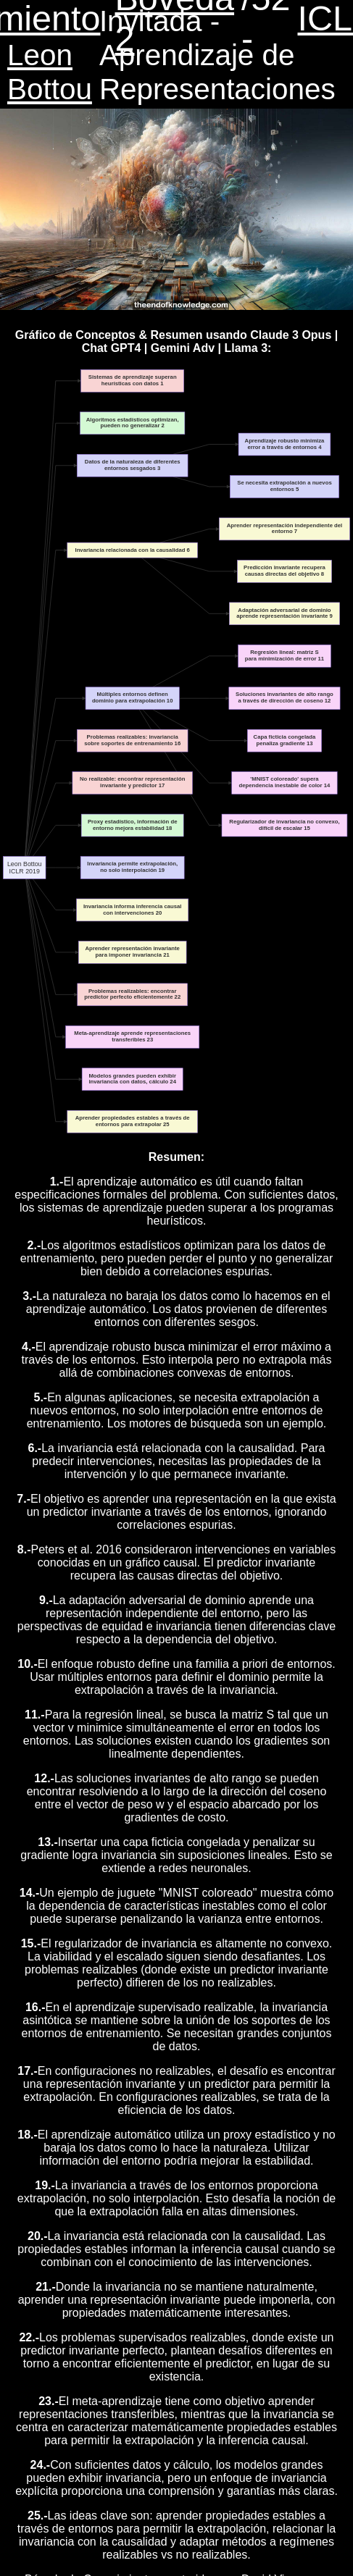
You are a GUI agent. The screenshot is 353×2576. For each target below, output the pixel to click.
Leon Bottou (49, 72)
